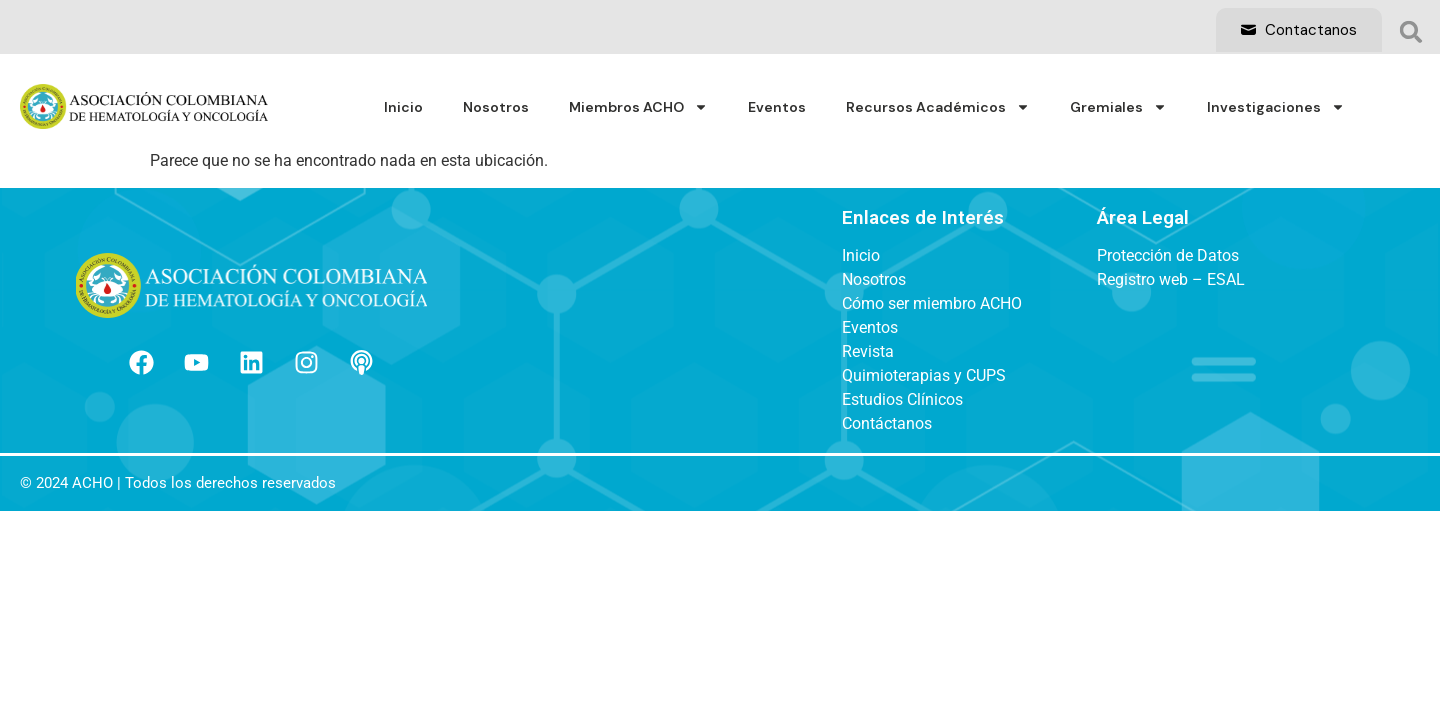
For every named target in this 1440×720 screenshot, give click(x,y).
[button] (1411, 32)
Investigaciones (1276, 107)
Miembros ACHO (638, 107)
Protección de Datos (1168, 256)
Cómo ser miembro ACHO (932, 304)
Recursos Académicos (938, 107)
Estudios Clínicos (902, 400)
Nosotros (496, 107)
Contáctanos (887, 424)
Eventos (777, 107)
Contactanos (1299, 30)
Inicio (403, 107)
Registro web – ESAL (1171, 280)
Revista (868, 352)
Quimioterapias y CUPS (924, 376)
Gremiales (1118, 107)
